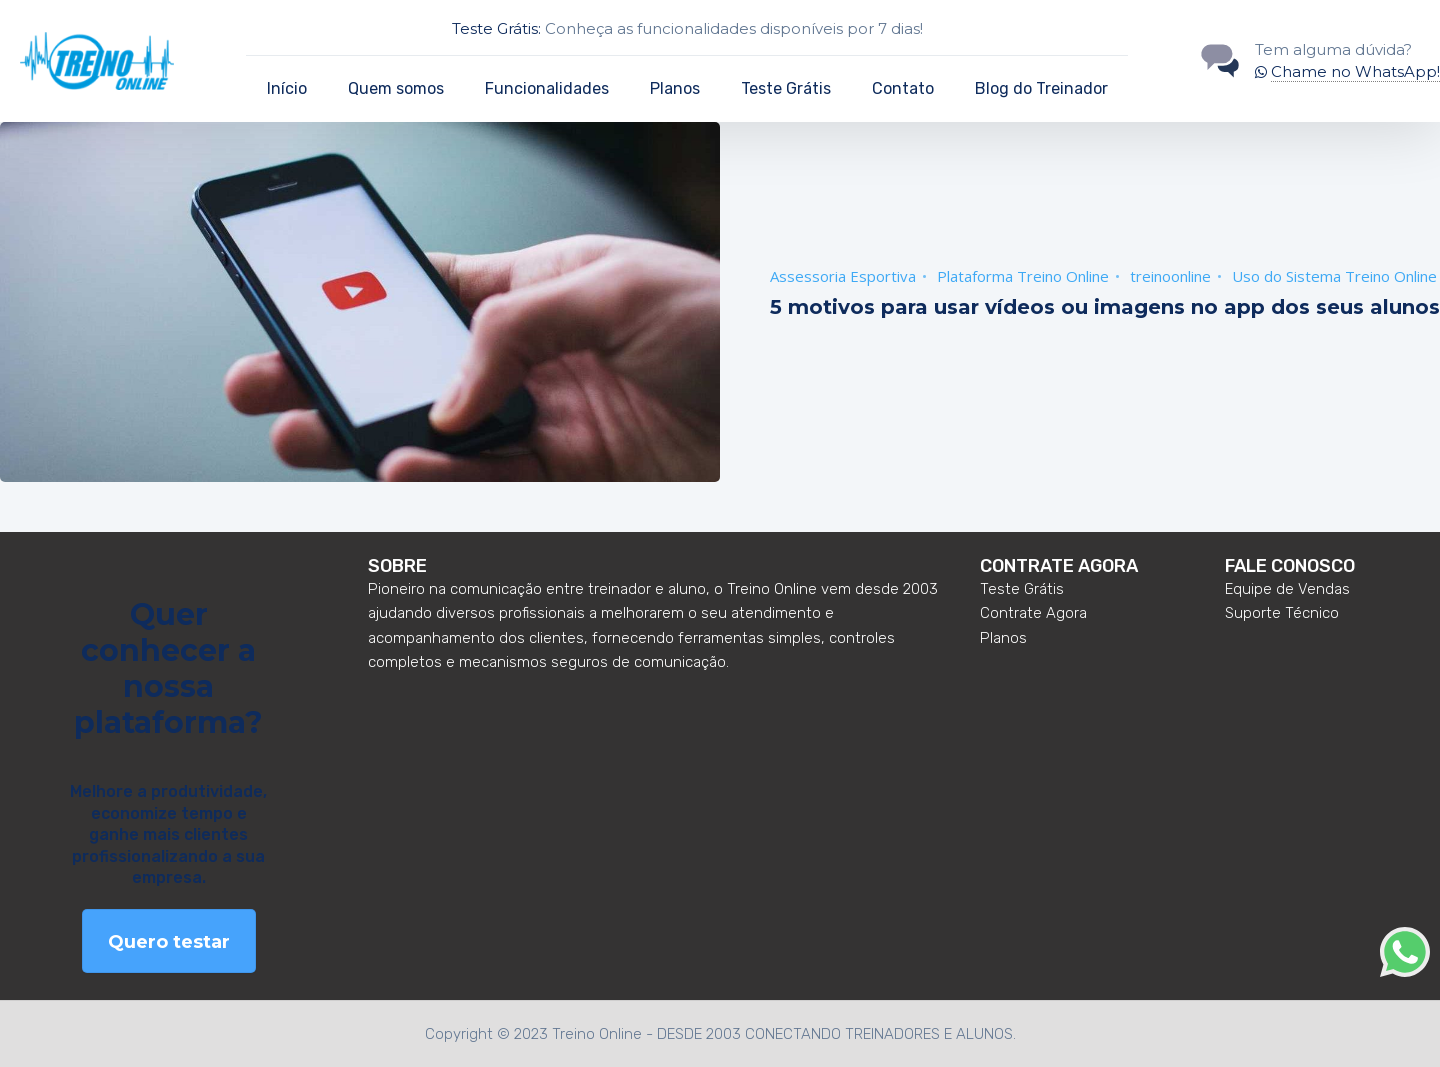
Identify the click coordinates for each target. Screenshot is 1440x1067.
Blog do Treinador (1041, 88)
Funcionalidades (547, 88)
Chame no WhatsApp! (1355, 71)
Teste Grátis (786, 88)
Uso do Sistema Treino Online (1334, 276)
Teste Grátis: (496, 28)
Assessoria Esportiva (843, 276)
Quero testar (169, 942)
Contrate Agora (1033, 613)
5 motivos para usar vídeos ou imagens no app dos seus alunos (1105, 307)
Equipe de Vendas (1287, 589)
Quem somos (396, 88)
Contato (903, 88)
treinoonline (1170, 276)
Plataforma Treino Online (1023, 276)
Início (287, 88)
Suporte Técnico (1282, 613)
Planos (675, 88)
